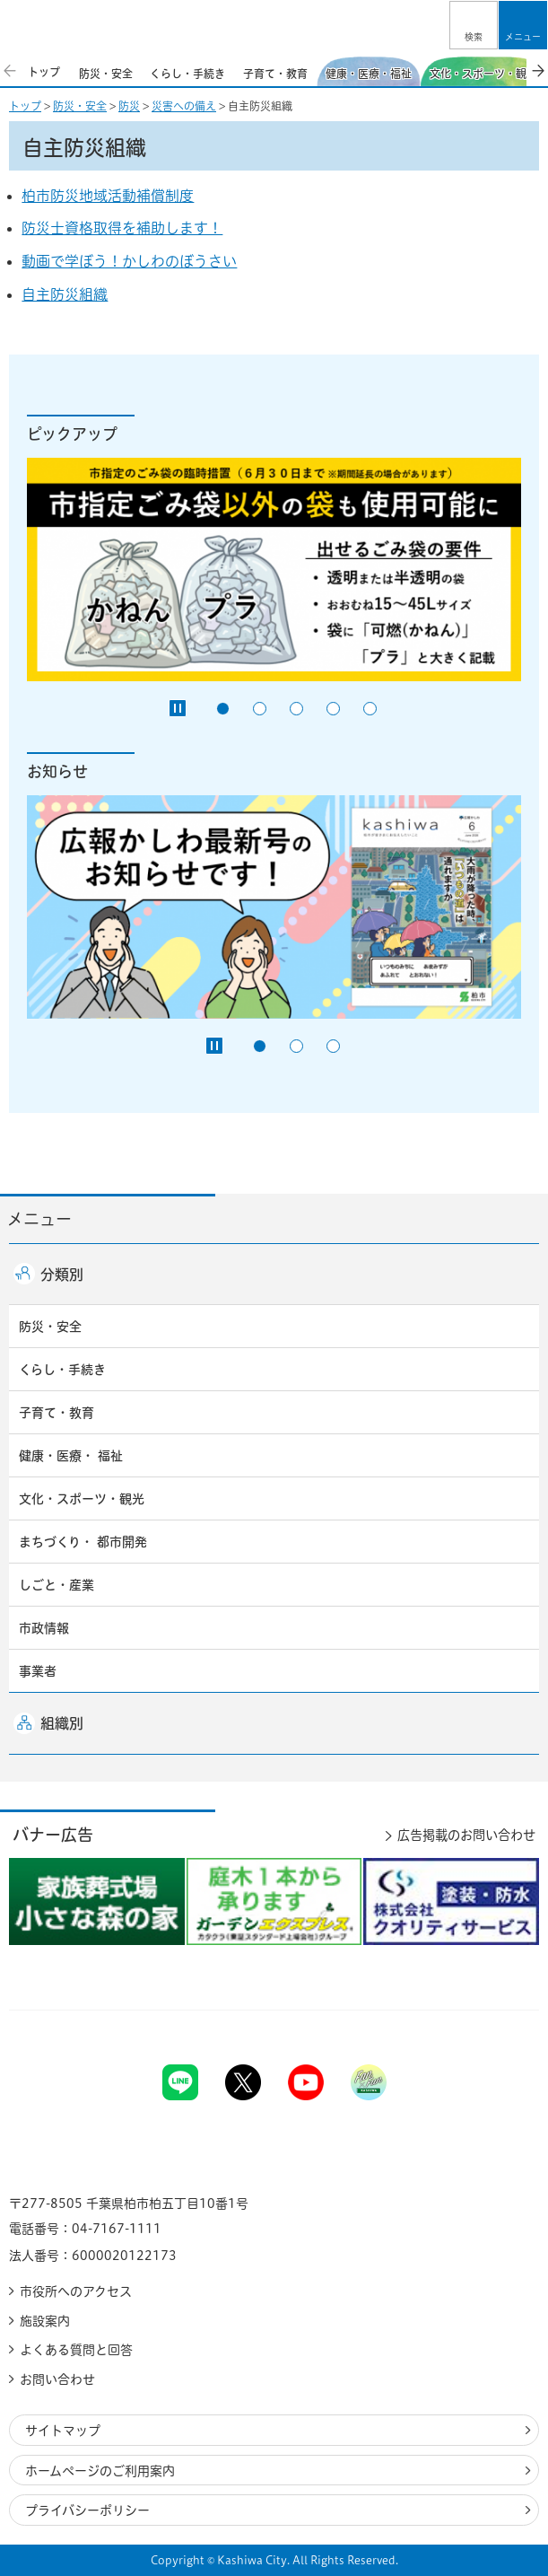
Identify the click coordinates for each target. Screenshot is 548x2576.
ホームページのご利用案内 (100, 2471)
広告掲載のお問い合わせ (466, 1835)
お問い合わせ (57, 2379)
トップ (25, 106)
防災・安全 (80, 106)
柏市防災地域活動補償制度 (108, 195)
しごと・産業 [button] (56, 1585)
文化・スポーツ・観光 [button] (81, 1499)
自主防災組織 (65, 294)
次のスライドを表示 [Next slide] (537, 71)
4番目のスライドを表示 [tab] (333, 708)
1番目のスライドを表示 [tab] (223, 708)
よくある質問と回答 (76, 2350)
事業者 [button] (38, 1671)
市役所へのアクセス (76, 2291)
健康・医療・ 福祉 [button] (71, 1456)
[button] (473, 25)
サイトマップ (62, 2430)
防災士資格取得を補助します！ (122, 228)
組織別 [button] (61, 1723)
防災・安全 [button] (50, 1326)
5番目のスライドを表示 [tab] (370, 708)
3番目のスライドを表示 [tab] (296, 708)
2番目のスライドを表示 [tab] (259, 708)
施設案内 (45, 2321)
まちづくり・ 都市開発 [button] (83, 1542)
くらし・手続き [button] (62, 1369)
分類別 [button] (61, 1274)
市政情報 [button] (44, 1628)
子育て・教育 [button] (56, 1412)
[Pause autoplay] (178, 708)
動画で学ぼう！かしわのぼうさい (129, 261)
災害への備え (184, 106)
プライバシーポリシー (87, 2510)
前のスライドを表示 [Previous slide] (11, 71)
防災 (129, 106)
